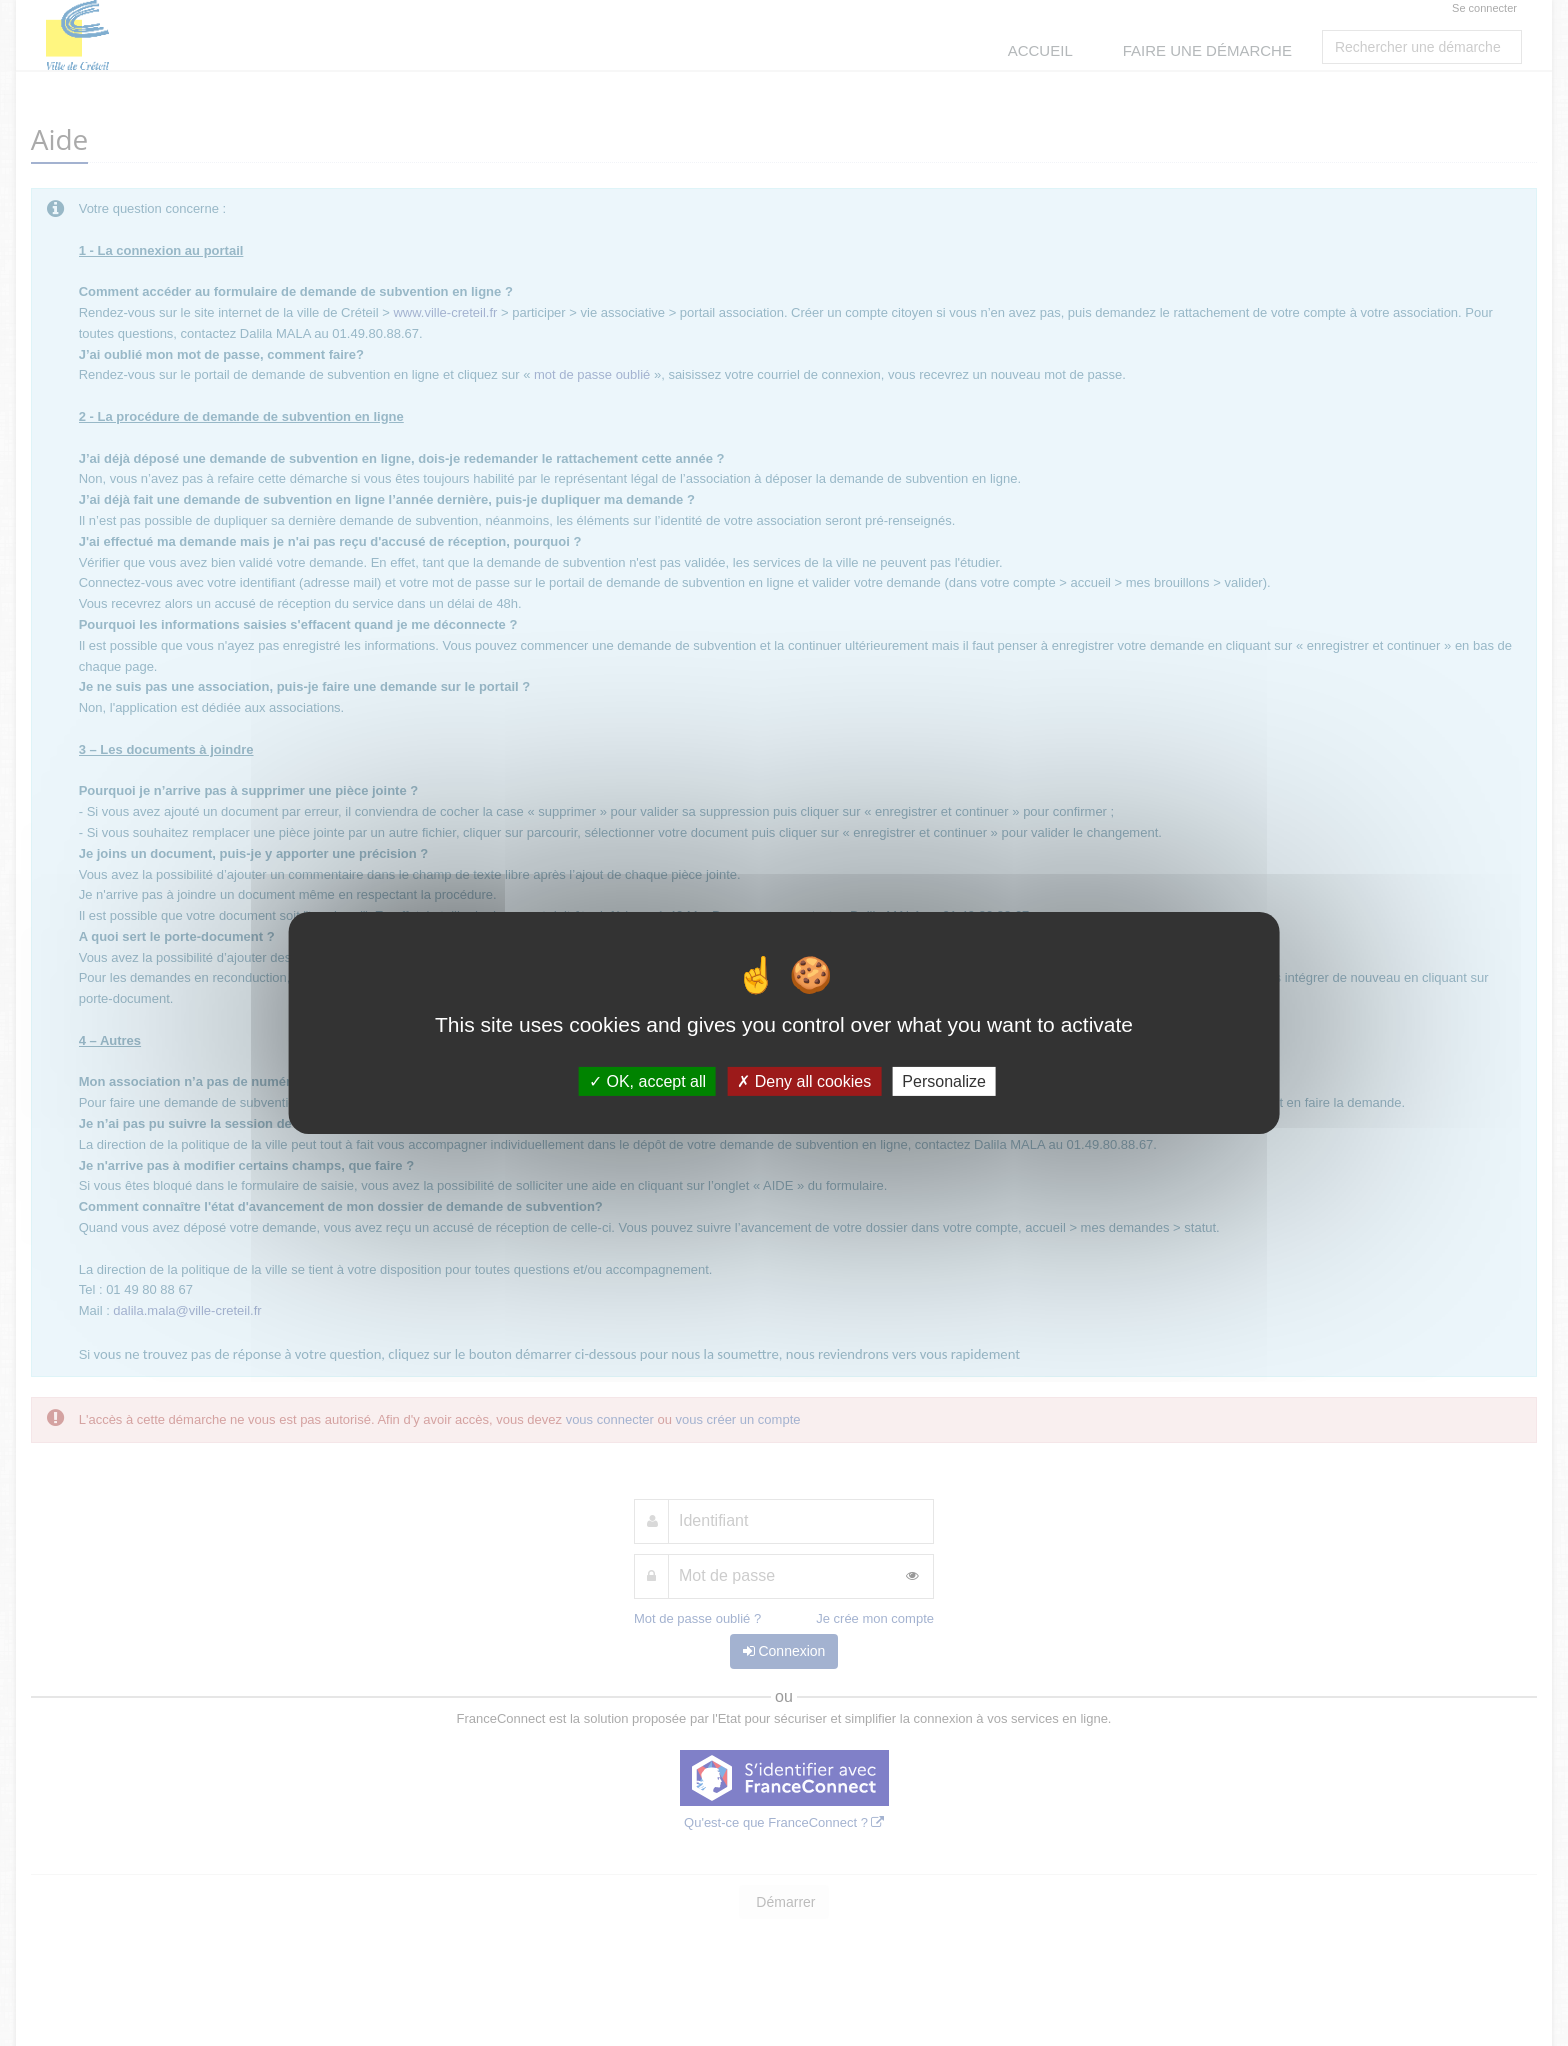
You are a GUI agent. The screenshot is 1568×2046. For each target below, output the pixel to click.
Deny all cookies (804, 1081)
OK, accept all (647, 1081)
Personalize (944, 1081)
